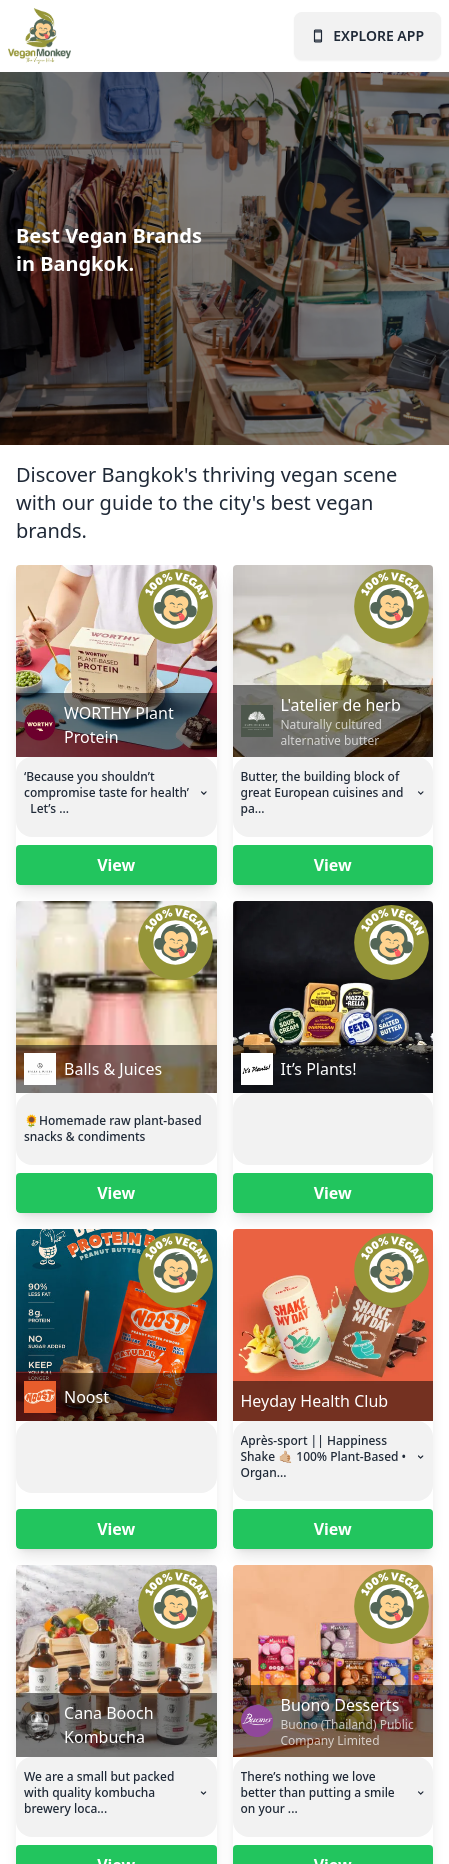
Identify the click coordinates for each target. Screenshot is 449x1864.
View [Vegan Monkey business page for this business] (116, 865)
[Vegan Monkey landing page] (43, 36)
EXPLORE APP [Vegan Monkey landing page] (367, 35)
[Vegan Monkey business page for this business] (116, 661)
